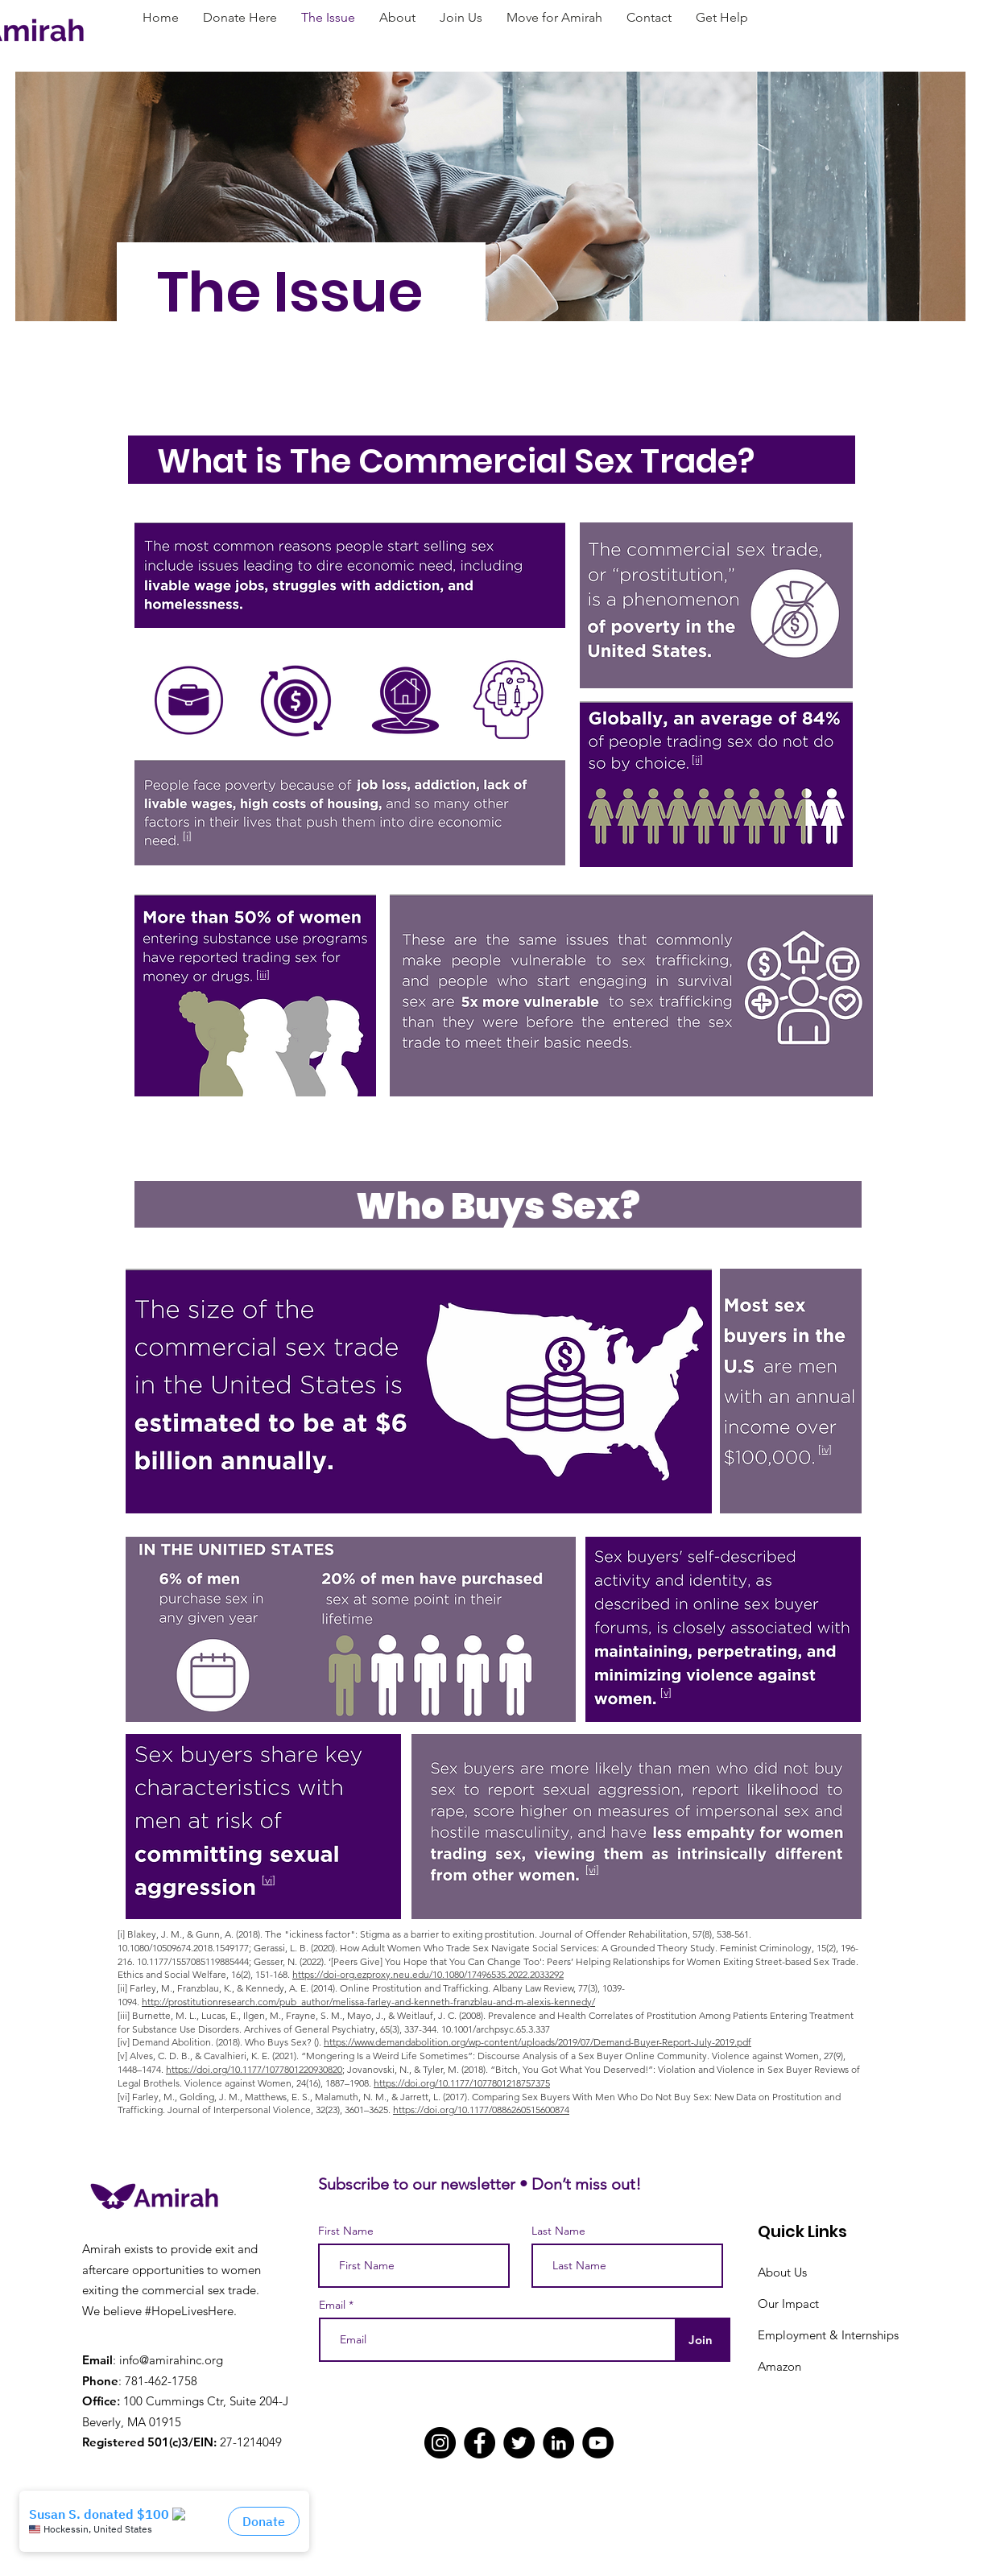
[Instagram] (440, 2442)
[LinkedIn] (558, 2442)
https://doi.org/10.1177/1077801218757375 (462, 2083)
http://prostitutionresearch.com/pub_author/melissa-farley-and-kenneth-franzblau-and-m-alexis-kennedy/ (368, 2002)
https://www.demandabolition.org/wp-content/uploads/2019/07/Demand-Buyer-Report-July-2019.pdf (537, 2042)
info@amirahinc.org (171, 2360)
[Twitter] (519, 2442)
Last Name (558, 2230)
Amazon (779, 2366)
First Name (346, 2230)
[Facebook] (479, 2442)
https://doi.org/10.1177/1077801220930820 (254, 2069)
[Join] (701, 2340)
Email (332, 2304)
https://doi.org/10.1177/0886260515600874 (481, 2109)
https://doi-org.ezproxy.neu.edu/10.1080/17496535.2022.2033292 (428, 1974)
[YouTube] (598, 2442)
